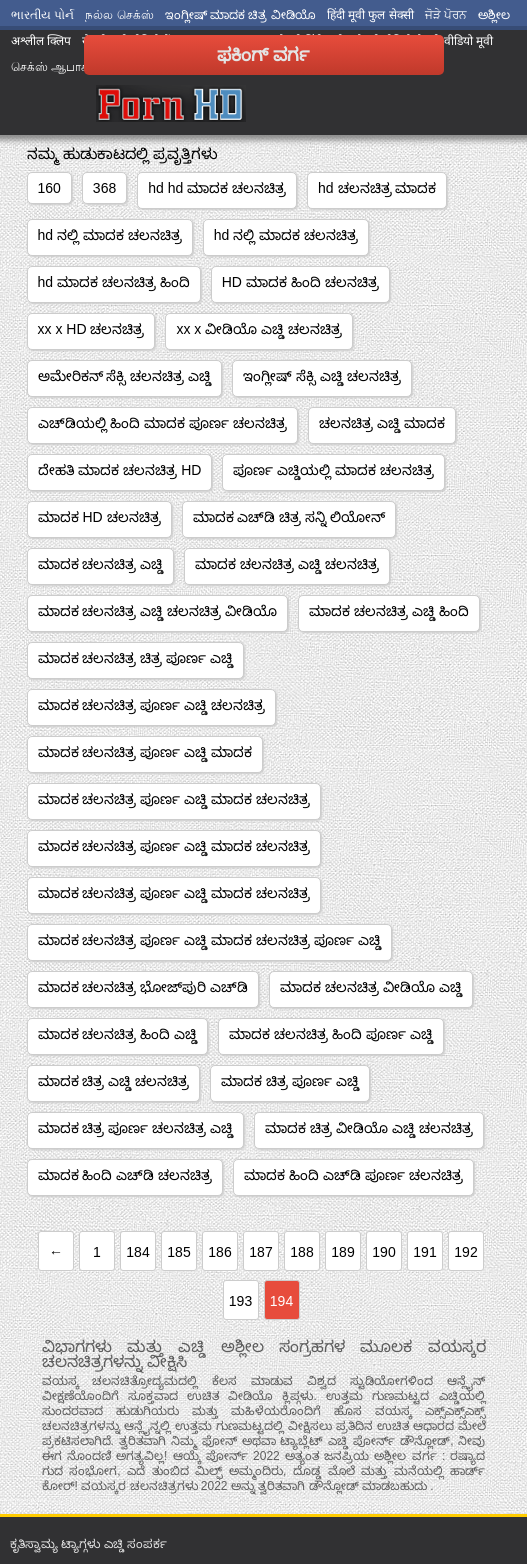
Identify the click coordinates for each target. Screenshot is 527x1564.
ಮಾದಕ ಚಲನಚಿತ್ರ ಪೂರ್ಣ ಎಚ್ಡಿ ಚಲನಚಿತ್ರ (152, 705)
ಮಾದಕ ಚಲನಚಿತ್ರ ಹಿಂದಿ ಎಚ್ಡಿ (118, 1034)
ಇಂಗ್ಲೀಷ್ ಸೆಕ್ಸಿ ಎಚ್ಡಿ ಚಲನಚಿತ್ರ (322, 376)
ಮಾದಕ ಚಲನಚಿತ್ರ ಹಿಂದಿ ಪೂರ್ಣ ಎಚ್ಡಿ (331, 1034)
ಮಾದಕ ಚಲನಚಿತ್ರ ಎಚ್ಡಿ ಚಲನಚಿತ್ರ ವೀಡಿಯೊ (158, 611)
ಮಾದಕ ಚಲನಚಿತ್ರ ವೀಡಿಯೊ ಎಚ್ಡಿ (371, 987)
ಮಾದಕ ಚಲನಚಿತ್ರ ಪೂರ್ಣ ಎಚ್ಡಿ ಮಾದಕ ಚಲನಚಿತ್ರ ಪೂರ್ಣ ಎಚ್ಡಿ (209, 940)
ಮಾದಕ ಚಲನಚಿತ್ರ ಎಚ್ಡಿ (101, 564)
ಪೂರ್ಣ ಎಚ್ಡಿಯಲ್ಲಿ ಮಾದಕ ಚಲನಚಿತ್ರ (333, 470)
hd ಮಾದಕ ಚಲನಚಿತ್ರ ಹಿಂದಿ (114, 282)
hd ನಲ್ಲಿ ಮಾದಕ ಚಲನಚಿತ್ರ (110, 235)
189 (342, 1252)
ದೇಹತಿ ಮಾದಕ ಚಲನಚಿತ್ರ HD (120, 470)
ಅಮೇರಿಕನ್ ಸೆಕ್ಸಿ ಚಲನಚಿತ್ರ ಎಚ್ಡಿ (125, 376)
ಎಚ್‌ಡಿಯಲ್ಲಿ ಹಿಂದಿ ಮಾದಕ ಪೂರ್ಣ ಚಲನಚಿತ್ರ (163, 423)
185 (178, 1252)
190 (383, 1252)
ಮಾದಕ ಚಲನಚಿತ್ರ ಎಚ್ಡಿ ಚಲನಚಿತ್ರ (287, 564)
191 (424, 1252)
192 (465, 1252)
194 (281, 1301)
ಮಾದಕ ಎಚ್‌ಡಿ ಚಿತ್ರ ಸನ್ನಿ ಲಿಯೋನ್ (289, 517)
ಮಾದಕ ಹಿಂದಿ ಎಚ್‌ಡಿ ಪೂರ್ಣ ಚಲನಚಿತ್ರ (353, 1175)
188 (301, 1252)
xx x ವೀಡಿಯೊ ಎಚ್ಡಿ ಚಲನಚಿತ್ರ (259, 329)
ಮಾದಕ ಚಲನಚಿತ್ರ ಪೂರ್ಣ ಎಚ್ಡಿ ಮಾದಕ (145, 752)
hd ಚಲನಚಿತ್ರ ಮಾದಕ (377, 188)
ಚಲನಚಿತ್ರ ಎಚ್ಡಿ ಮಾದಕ (382, 423)
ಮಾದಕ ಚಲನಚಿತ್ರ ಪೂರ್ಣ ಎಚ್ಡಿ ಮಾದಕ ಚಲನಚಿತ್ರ (174, 799)
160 (49, 188)
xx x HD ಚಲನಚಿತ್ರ (91, 329)
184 (137, 1252)
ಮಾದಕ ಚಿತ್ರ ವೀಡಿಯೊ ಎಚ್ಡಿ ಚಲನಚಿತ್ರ (369, 1128)
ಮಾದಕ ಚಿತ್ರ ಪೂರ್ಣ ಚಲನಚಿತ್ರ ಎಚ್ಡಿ (136, 1128)
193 (240, 1301)
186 (219, 1252)
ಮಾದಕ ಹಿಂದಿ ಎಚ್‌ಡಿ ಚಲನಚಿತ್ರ (125, 1175)
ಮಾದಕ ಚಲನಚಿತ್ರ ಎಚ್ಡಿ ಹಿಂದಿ (389, 611)
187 (260, 1252)
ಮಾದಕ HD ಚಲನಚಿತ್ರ (99, 517)
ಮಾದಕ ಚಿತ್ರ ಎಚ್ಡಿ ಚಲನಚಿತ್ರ (114, 1081)
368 (104, 188)
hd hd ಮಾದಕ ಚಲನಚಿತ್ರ (217, 188)
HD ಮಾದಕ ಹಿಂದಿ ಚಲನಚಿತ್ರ (300, 282)
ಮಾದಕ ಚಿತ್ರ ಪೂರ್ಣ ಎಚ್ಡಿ (290, 1081)
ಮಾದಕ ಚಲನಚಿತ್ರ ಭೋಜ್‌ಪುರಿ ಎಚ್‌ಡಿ (143, 987)
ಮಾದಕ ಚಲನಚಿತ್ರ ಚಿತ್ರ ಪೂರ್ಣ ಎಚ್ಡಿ (136, 658)
